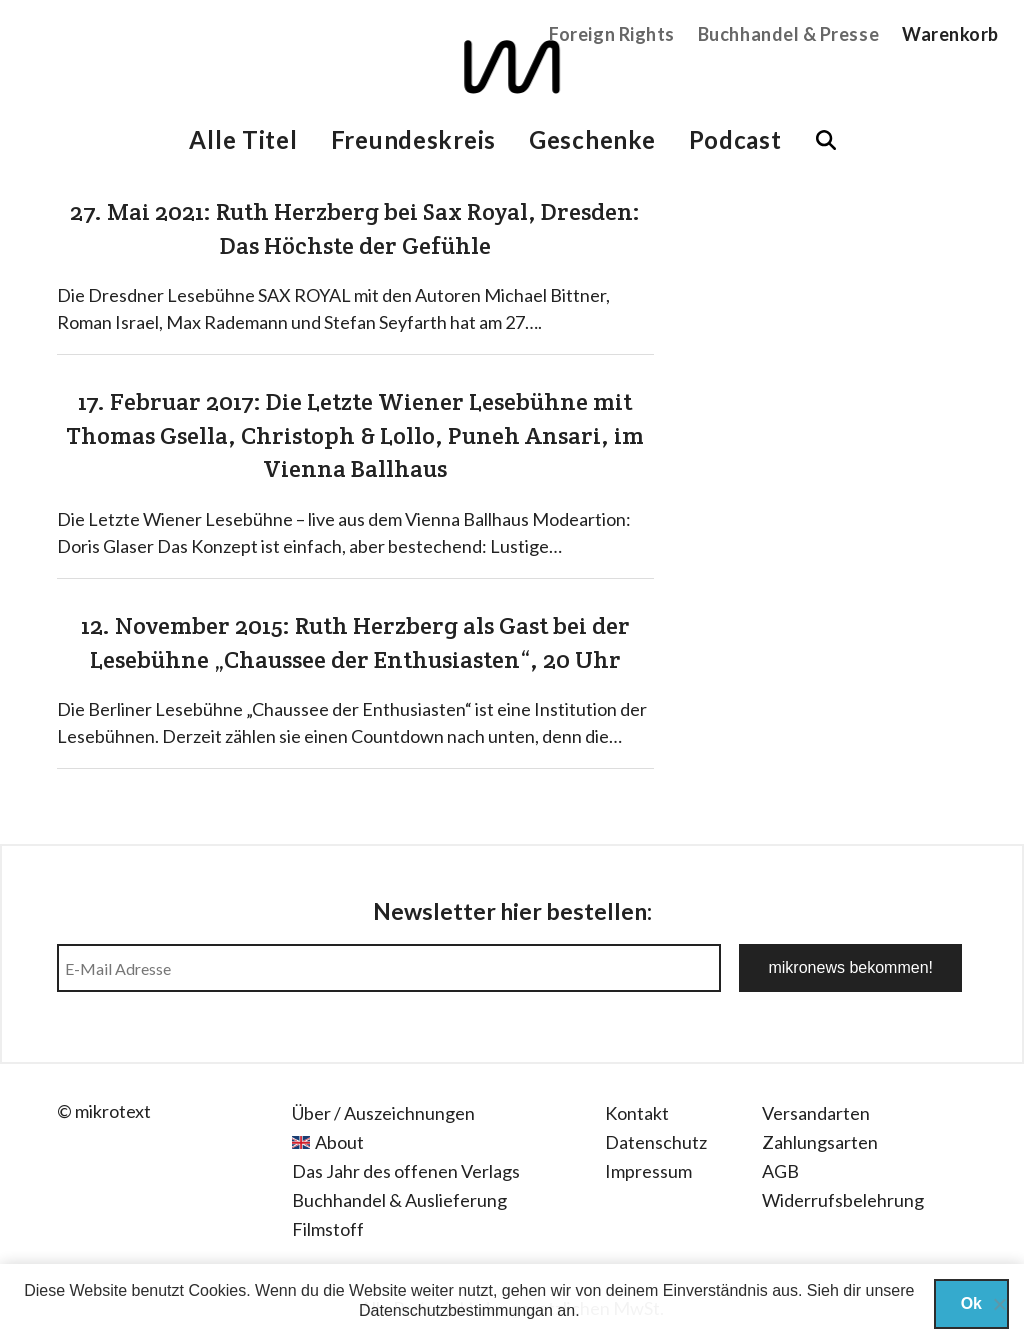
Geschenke (592, 139)
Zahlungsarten (820, 1142)
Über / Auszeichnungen (383, 1113)
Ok (971, 1303)
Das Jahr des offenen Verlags (406, 1171)
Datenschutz (656, 1142)
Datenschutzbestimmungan (456, 1310)
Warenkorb (950, 34)
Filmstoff (328, 1229)
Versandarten (816, 1113)
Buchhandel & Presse (788, 34)
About (339, 1142)
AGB (780, 1171)
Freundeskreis (413, 139)
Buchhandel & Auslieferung (399, 1200)
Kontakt (637, 1113)
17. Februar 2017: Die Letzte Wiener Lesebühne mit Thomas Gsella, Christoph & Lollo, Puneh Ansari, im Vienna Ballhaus (355, 435)
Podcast (735, 139)
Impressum (648, 1171)
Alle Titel (243, 139)
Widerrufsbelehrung (843, 1200)
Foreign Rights (612, 34)
